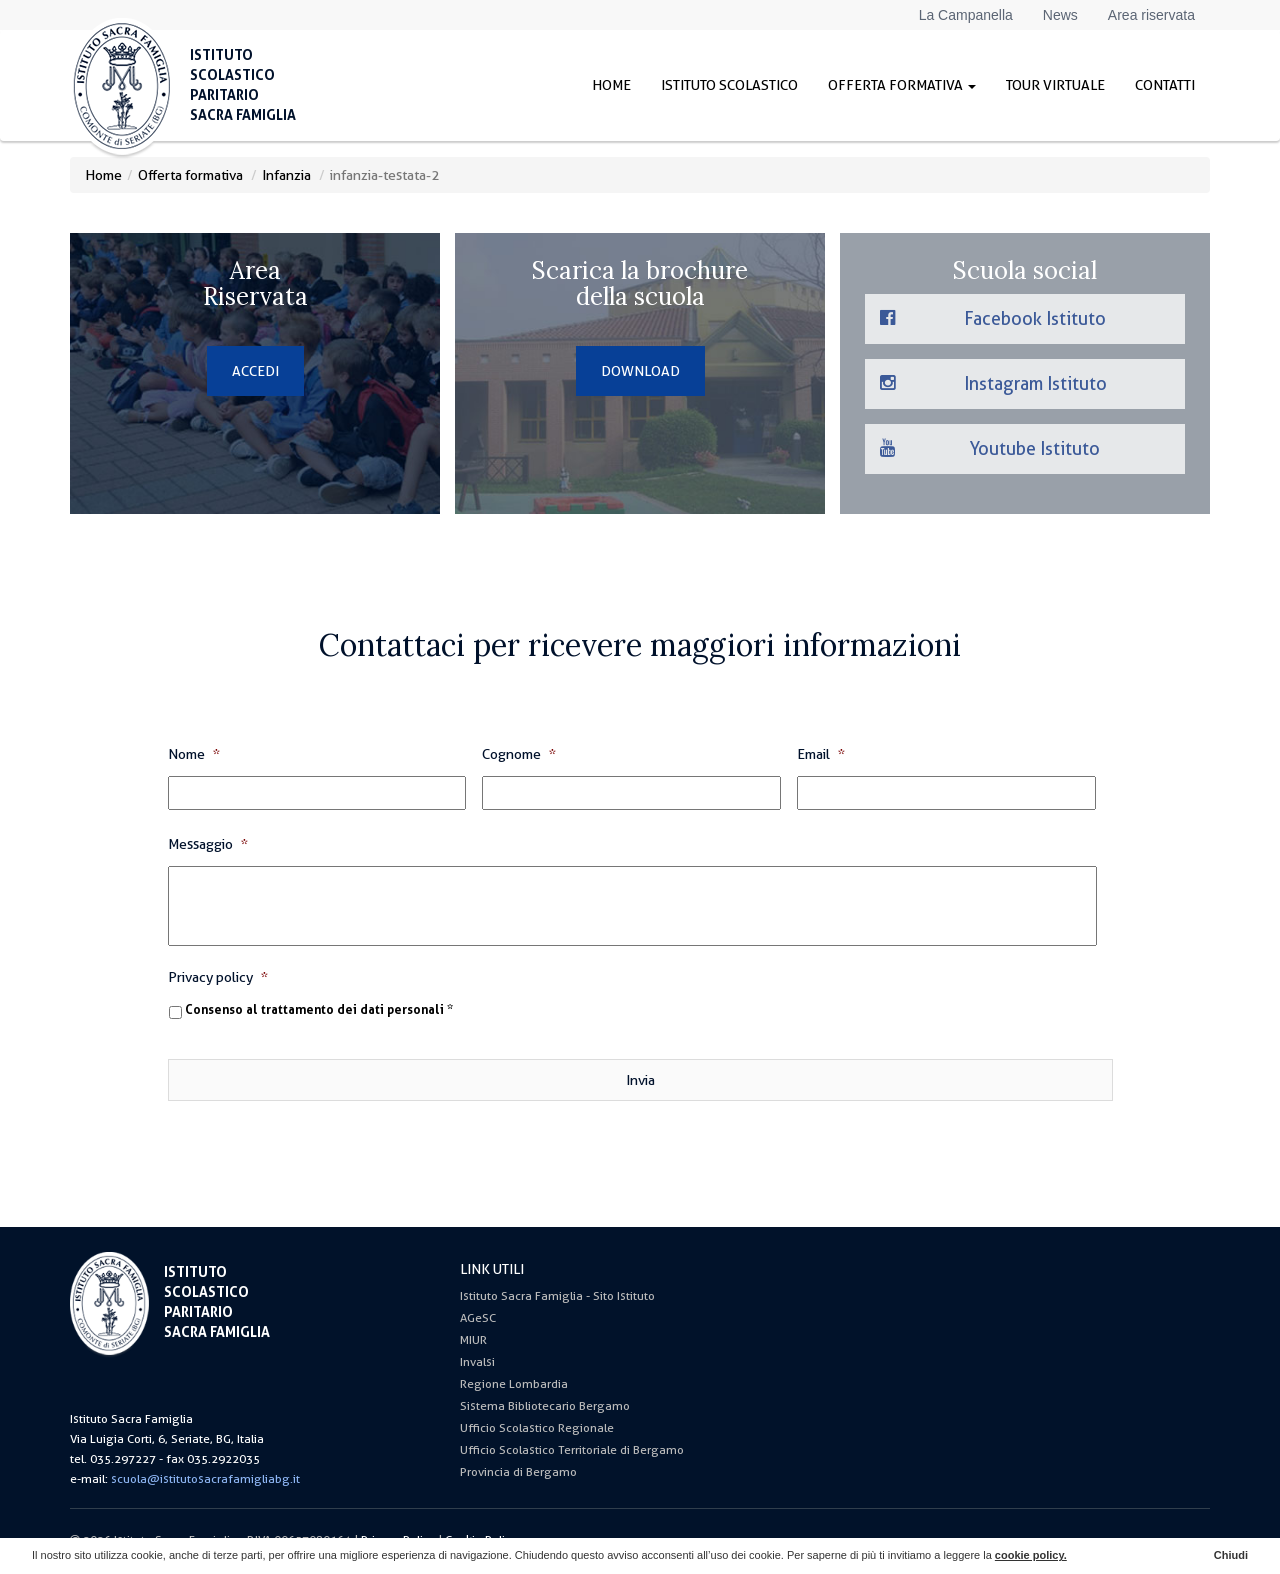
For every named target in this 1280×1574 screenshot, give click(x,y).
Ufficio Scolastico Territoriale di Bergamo (572, 1450)
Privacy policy (218, 977)
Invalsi (477, 1362)
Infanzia (286, 175)
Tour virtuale (1055, 86)
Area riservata (1151, 15)
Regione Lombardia (514, 1384)
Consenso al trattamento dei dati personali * (319, 1010)
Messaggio (208, 844)
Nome (194, 754)
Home (611, 86)
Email (821, 754)
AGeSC (478, 1318)
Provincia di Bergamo (518, 1472)
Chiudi (1231, 1555)
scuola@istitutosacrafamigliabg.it (205, 1479)
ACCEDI (255, 371)
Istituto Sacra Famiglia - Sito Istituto (557, 1296)
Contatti (1165, 86)
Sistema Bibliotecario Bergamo (545, 1406)
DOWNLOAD (640, 371)
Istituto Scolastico (729, 86)
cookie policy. (1031, 1555)
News (1060, 15)
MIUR (473, 1340)
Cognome (519, 754)
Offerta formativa (902, 86)
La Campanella (966, 15)
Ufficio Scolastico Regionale (537, 1428)
